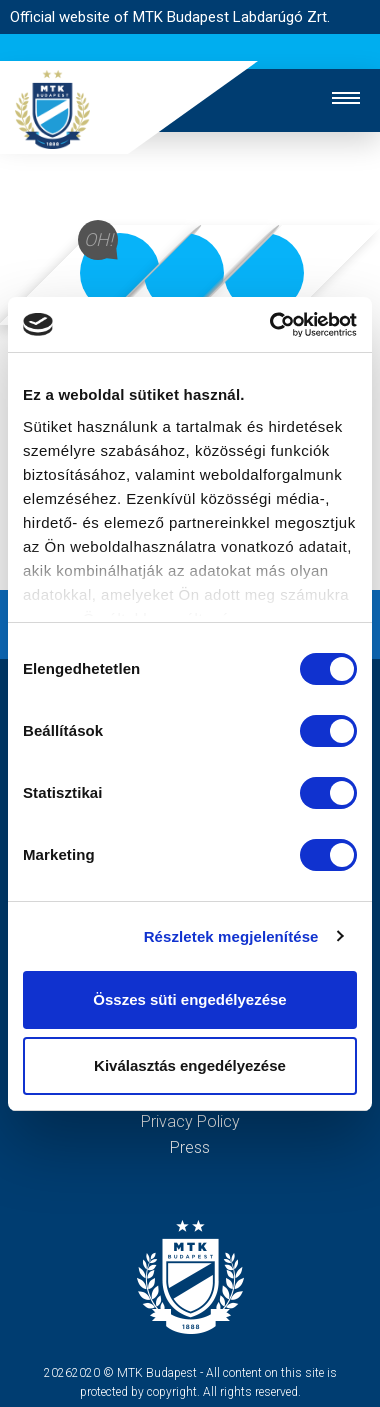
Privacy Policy (190, 1121)
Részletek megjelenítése (231, 936)
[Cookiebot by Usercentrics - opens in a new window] (271, 325)
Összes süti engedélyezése (189, 999)
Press (190, 1147)
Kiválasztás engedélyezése (190, 1065)
